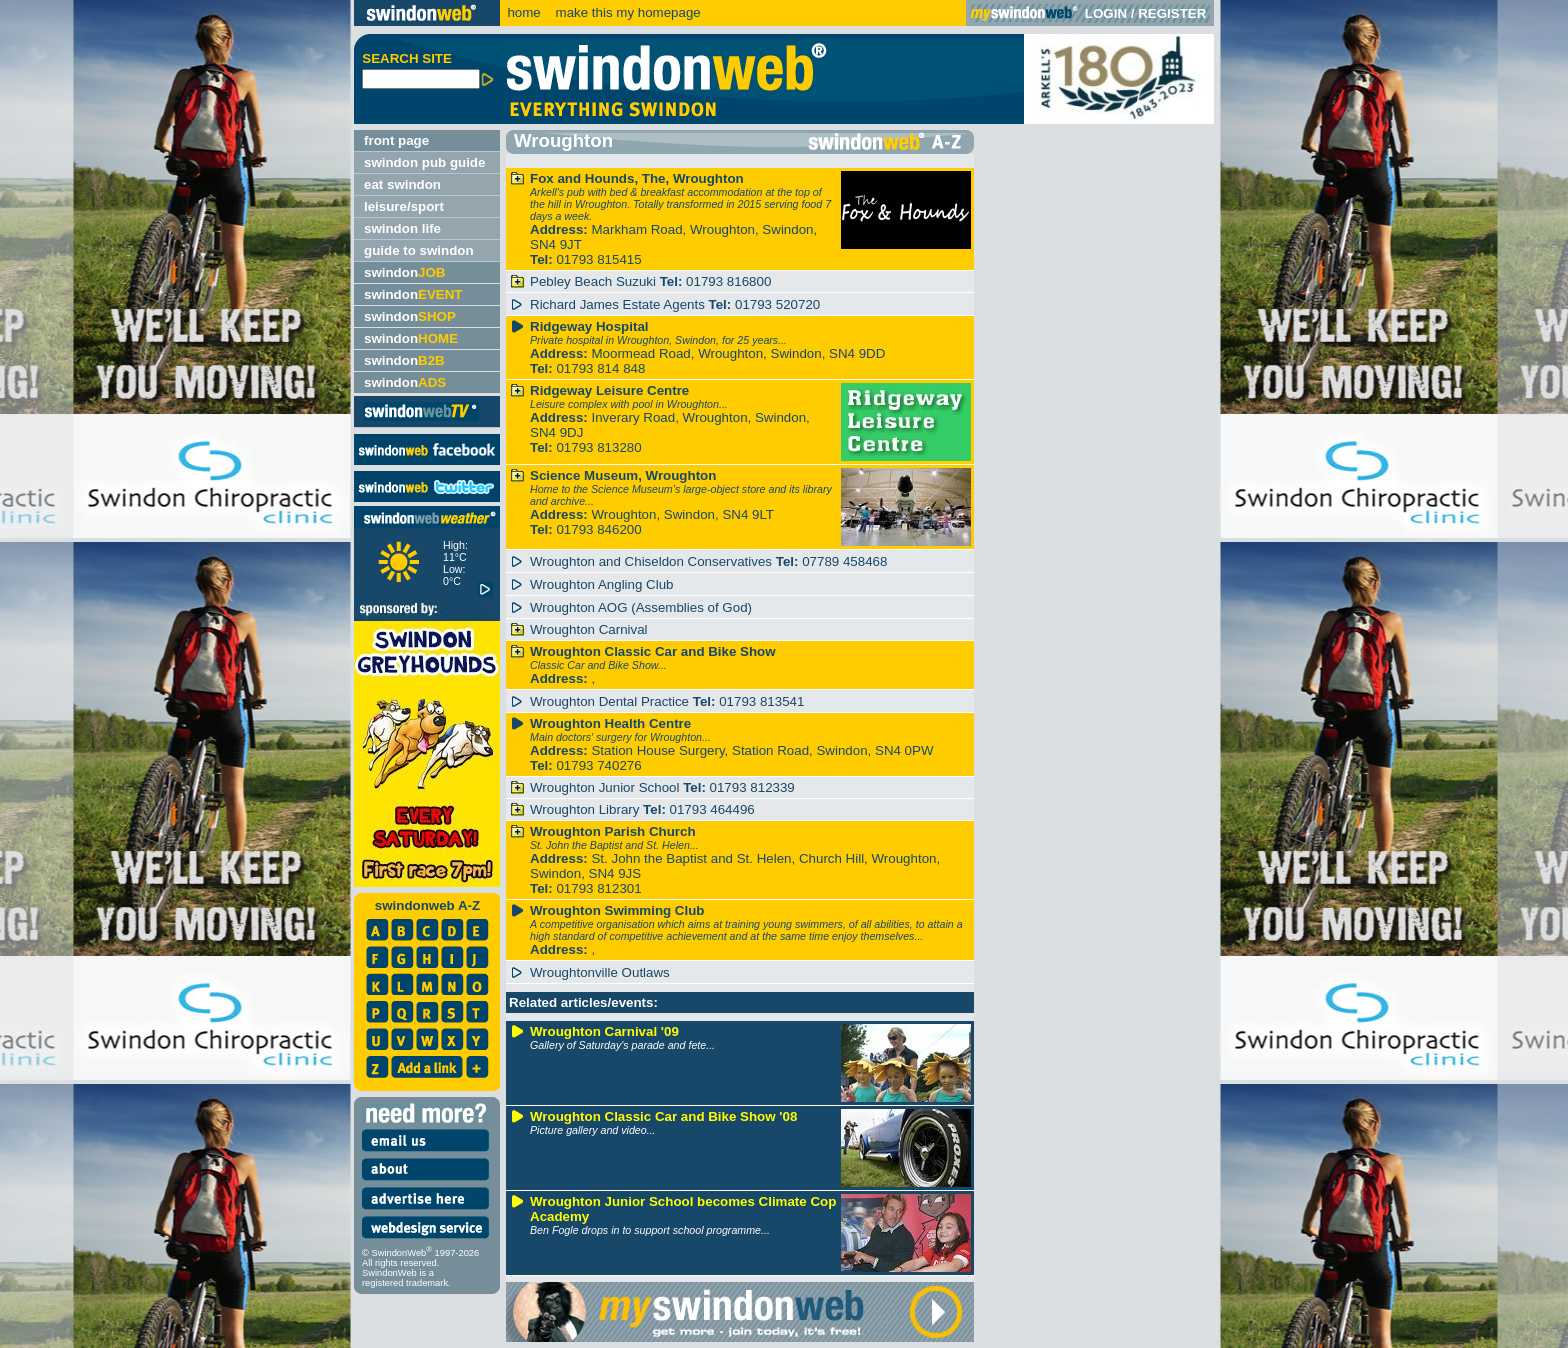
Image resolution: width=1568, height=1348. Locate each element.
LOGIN (1106, 13)
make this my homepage (626, 12)
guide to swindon (419, 250)
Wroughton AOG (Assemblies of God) (641, 607)
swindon (404, 272)
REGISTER (1172, 13)
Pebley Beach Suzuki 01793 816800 (650, 281)
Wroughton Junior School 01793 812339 (662, 787)
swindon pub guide (424, 162)
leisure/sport (404, 206)
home (523, 12)
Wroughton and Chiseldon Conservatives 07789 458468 (708, 561)
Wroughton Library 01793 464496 (642, 809)
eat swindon (402, 184)
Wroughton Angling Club (602, 584)
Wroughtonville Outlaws (600, 972)
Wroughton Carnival (589, 629)
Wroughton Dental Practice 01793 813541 (667, 701)
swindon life (402, 228)
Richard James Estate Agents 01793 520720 (675, 304)
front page (396, 140)
